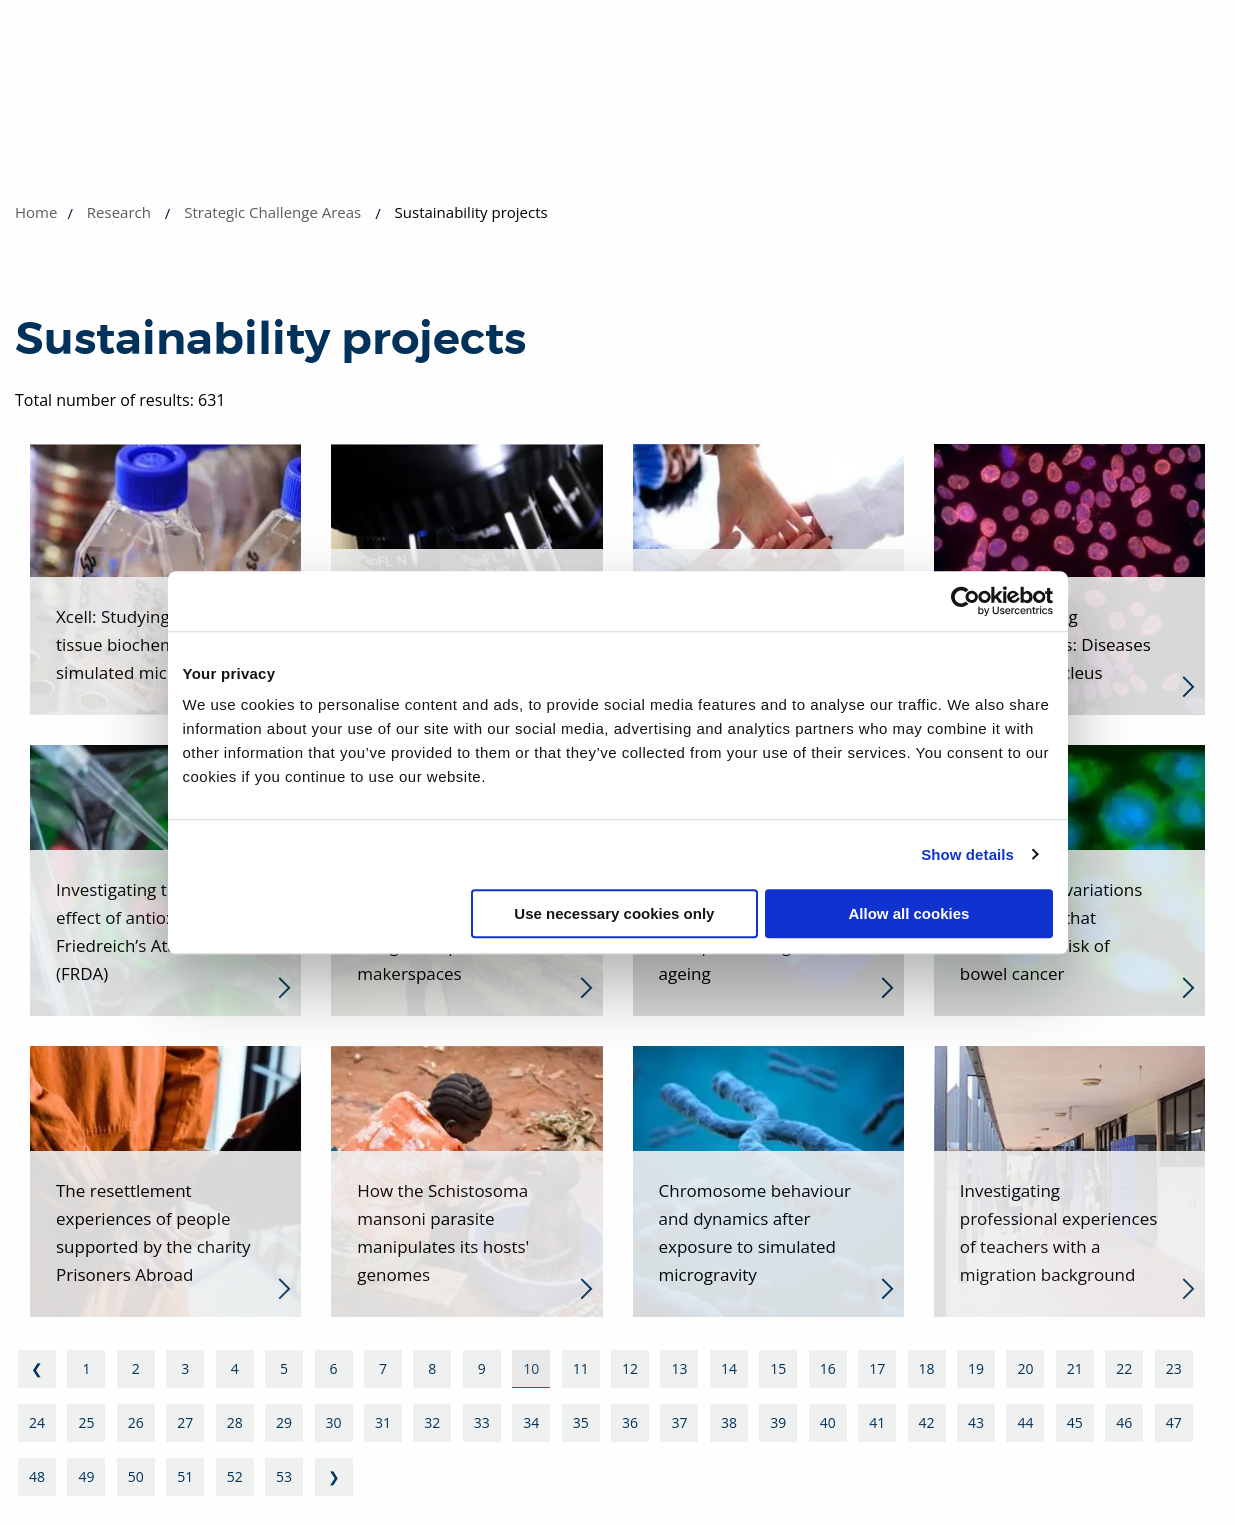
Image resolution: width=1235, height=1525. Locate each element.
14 (729, 1368)
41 (877, 1422)
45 (1075, 1422)
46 (1124, 1422)
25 (86, 1422)
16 (828, 1368)
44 (1025, 1422)
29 (284, 1422)
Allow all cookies (909, 913)
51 (185, 1476)
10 (531, 1368)
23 (1174, 1368)
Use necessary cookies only (614, 913)
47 (1174, 1422)
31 (383, 1422)
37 (679, 1422)
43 (976, 1422)
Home (36, 212)
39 (778, 1422)
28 (235, 1422)
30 (334, 1422)
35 (581, 1422)
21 (1075, 1368)
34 (531, 1422)
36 (630, 1422)
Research (119, 212)
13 (679, 1368)
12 (630, 1368)
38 (729, 1422)
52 (235, 1476)
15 (778, 1368)
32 (432, 1422)
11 (581, 1368)
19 (976, 1368)
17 (877, 1368)
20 (1025, 1368)
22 (1124, 1368)
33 (482, 1422)
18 (927, 1368)
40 (828, 1422)
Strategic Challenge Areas (272, 212)
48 (37, 1476)
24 (37, 1422)
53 (284, 1476)
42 (927, 1422)
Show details (967, 854)
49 (86, 1476)
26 (136, 1422)
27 (185, 1422)
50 (136, 1476)
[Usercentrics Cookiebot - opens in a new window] (965, 601)
